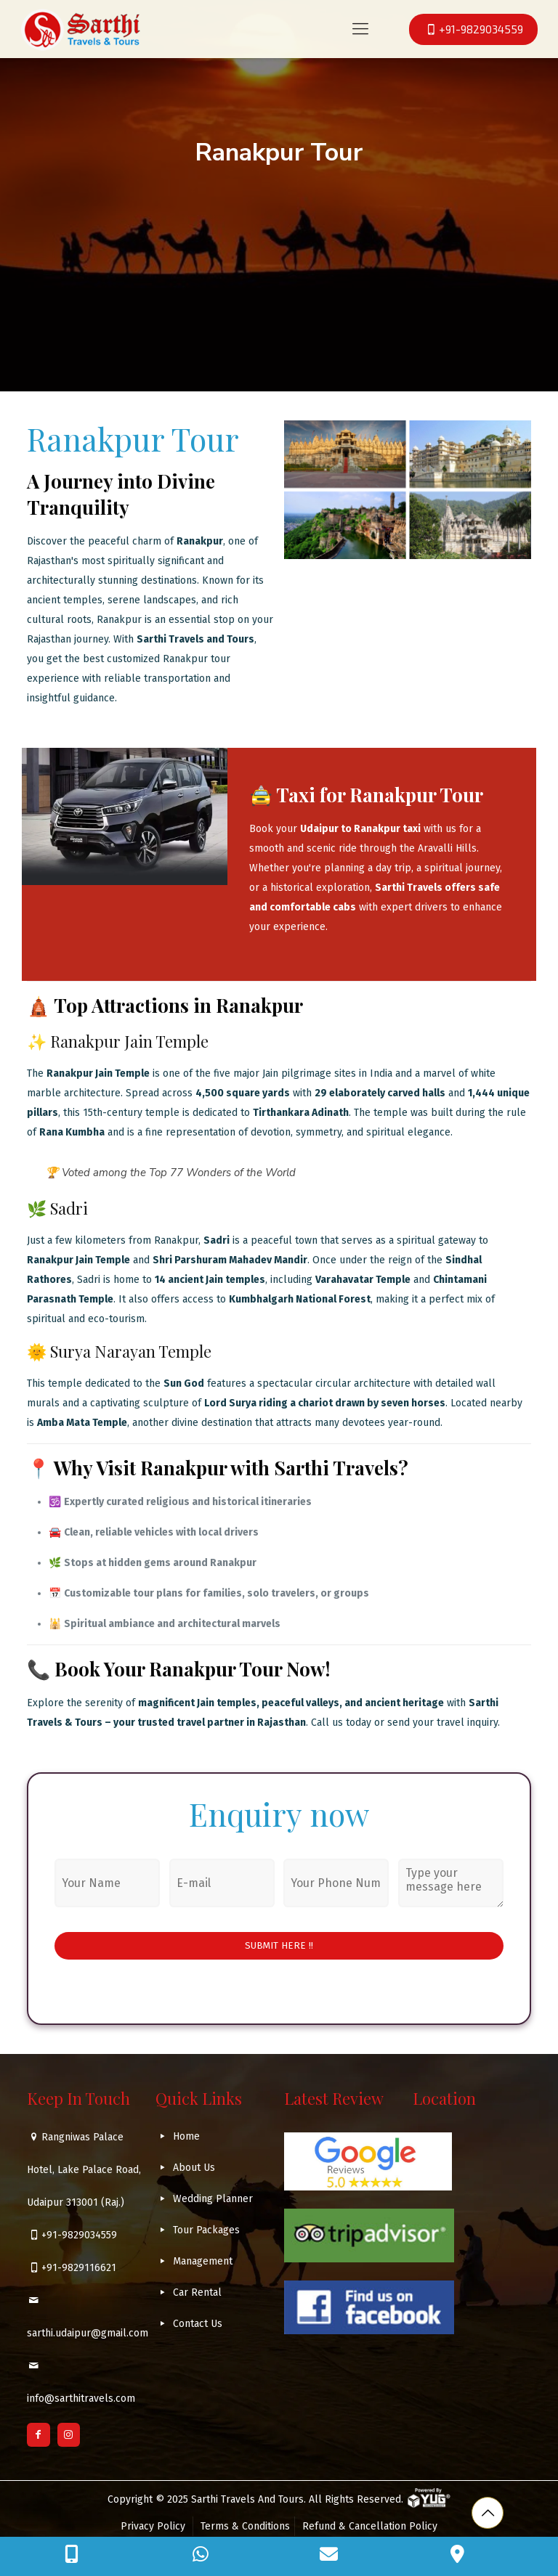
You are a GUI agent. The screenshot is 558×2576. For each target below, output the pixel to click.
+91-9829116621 (78, 2268)
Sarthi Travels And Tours (247, 2499)
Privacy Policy (154, 2526)
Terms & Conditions (245, 2526)
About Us (194, 2167)
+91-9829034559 (79, 2235)
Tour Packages (206, 2230)
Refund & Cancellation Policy (369, 2526)
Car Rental (197, 2292)
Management (202, 2261)
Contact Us (197, 2324)
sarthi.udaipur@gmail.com (87, 2333)
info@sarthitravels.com (81, 2398)
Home (186, 2136)
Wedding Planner (213, 2199)
